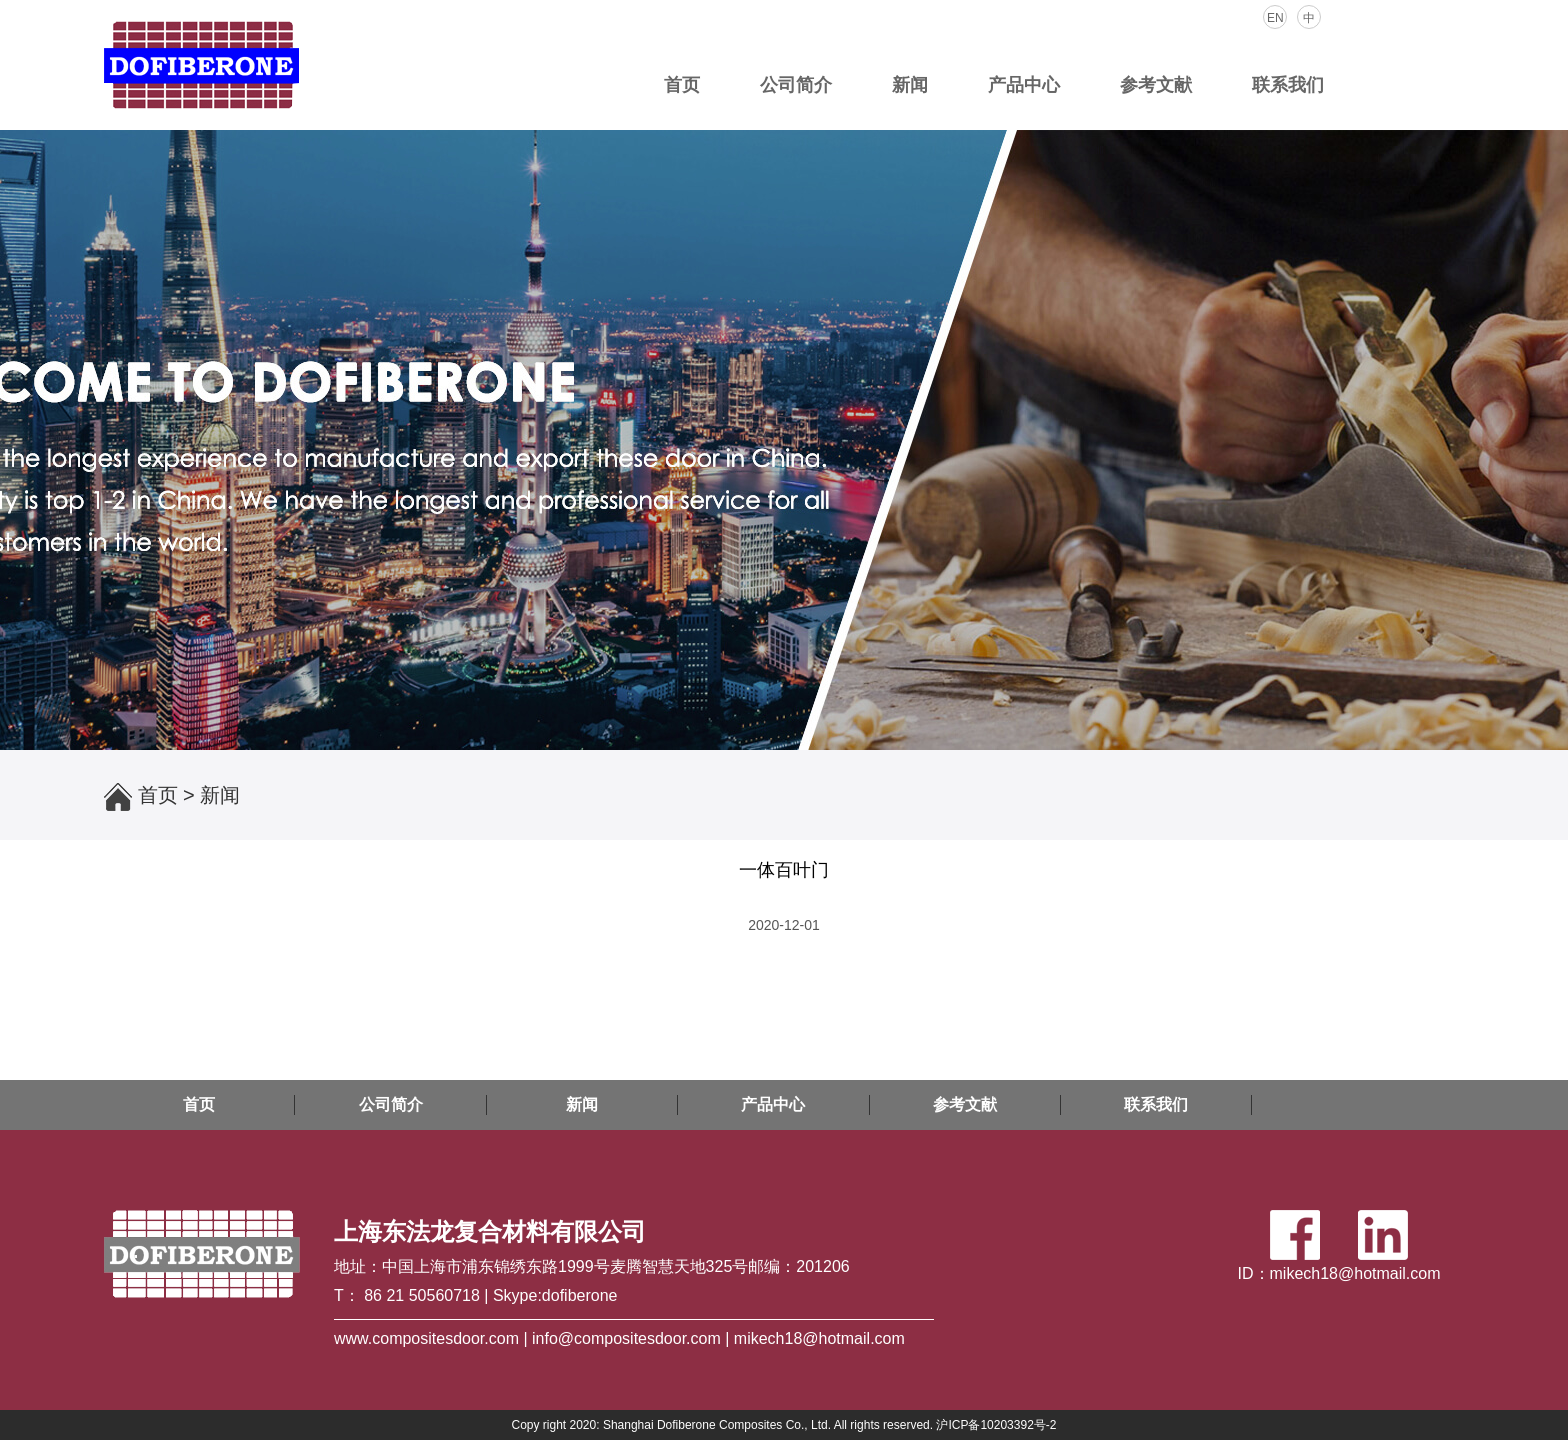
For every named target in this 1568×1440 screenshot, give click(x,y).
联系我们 (1288, 85)
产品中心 (1024, 85)
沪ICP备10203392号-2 (996, 1425)
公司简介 (796, 85)
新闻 (910, 85)
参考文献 (1156, 85)
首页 (682, 85)
